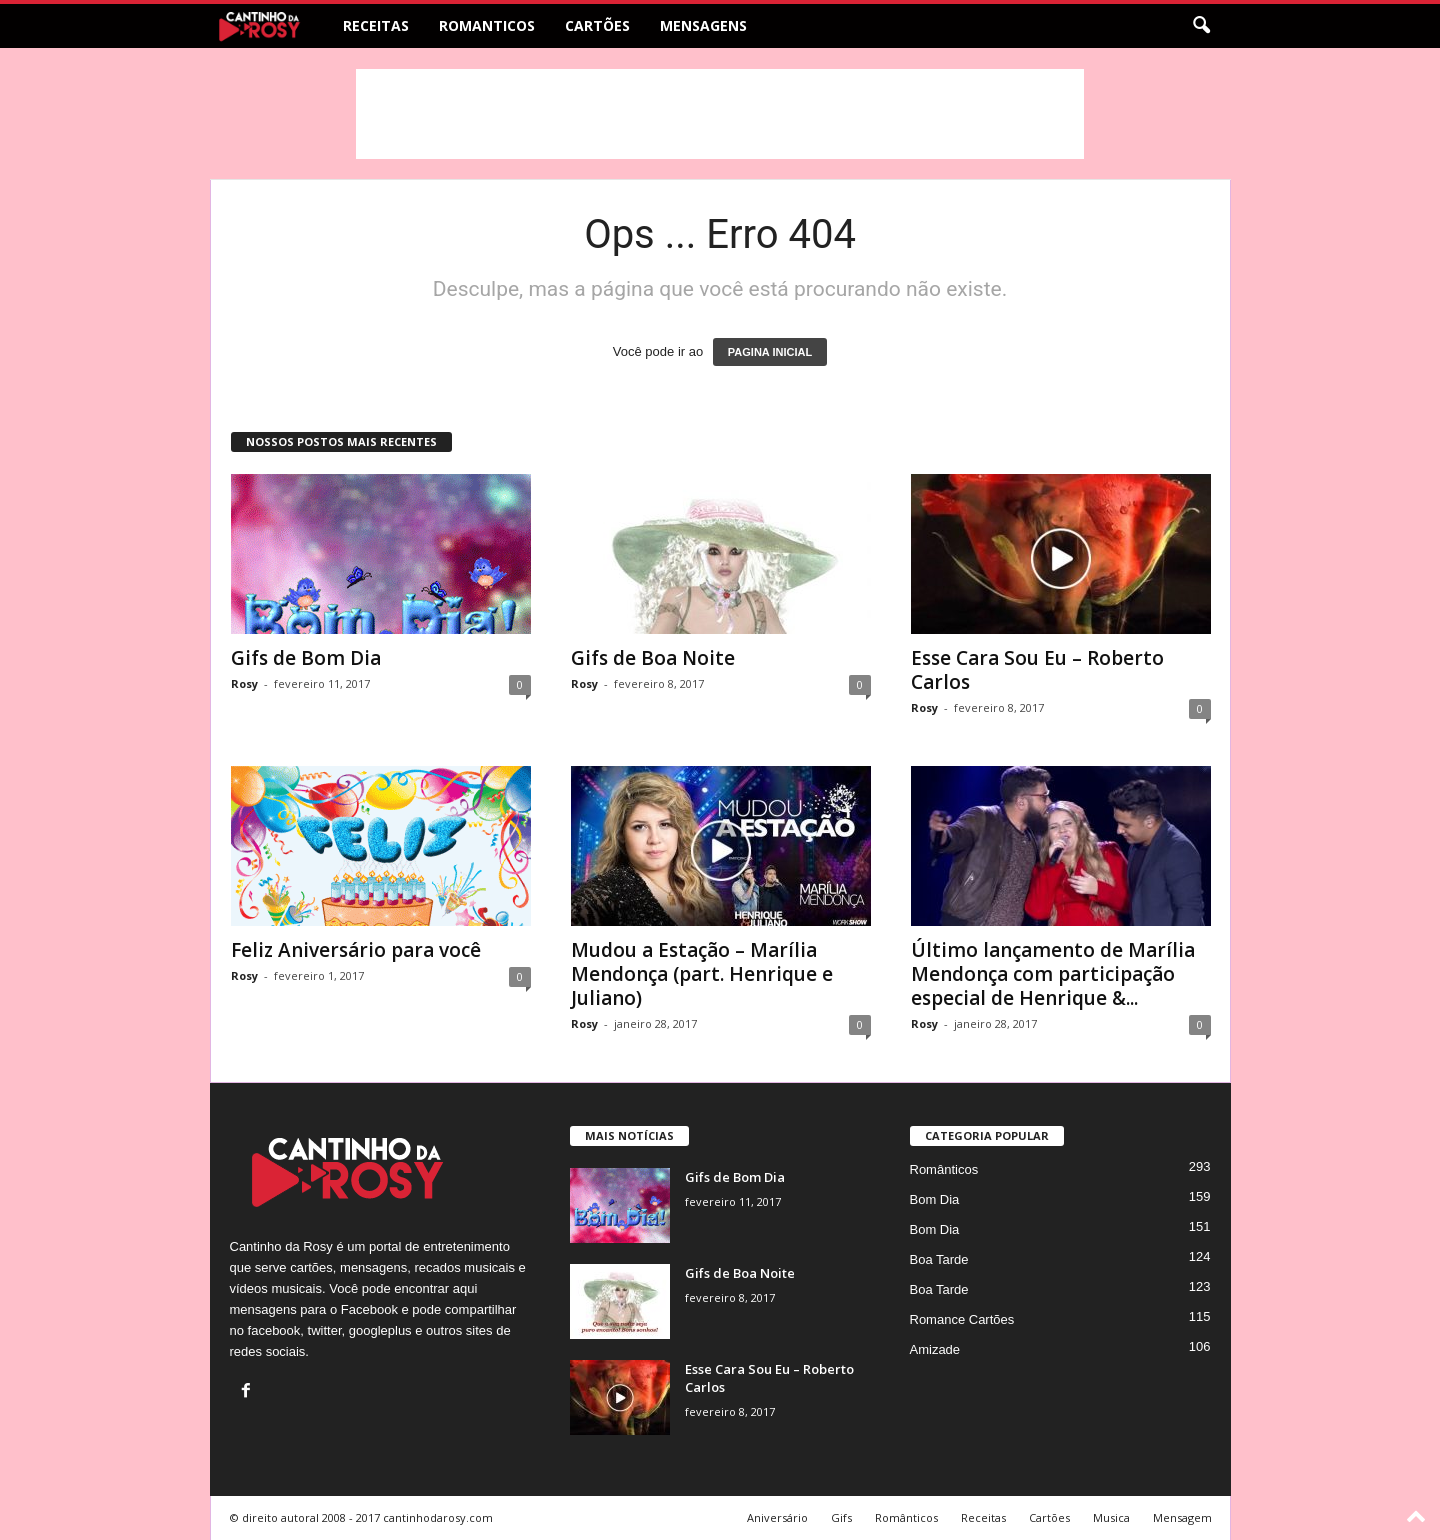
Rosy (244, 683)
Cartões (597, 25)
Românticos (944, 1169)
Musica (1111, 1517)
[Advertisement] (720, 114)
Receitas (376, 25)
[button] (1201, 26)
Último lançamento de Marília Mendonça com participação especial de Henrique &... (1053, 974)
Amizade (935, 1349)
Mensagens (703, 25)
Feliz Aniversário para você (356, 950)
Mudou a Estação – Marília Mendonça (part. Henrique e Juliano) (702, 974)
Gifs (841, 1517)
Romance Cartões (962, 1319)
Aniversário (777, 1517)
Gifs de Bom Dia (306, 658)
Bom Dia (935, 1199)
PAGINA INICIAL (770, 352)
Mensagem (1182, 1517)
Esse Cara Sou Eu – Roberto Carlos (1037, 670)
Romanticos (487, 25)
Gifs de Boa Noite (653, 658)
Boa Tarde (939, 1259)
